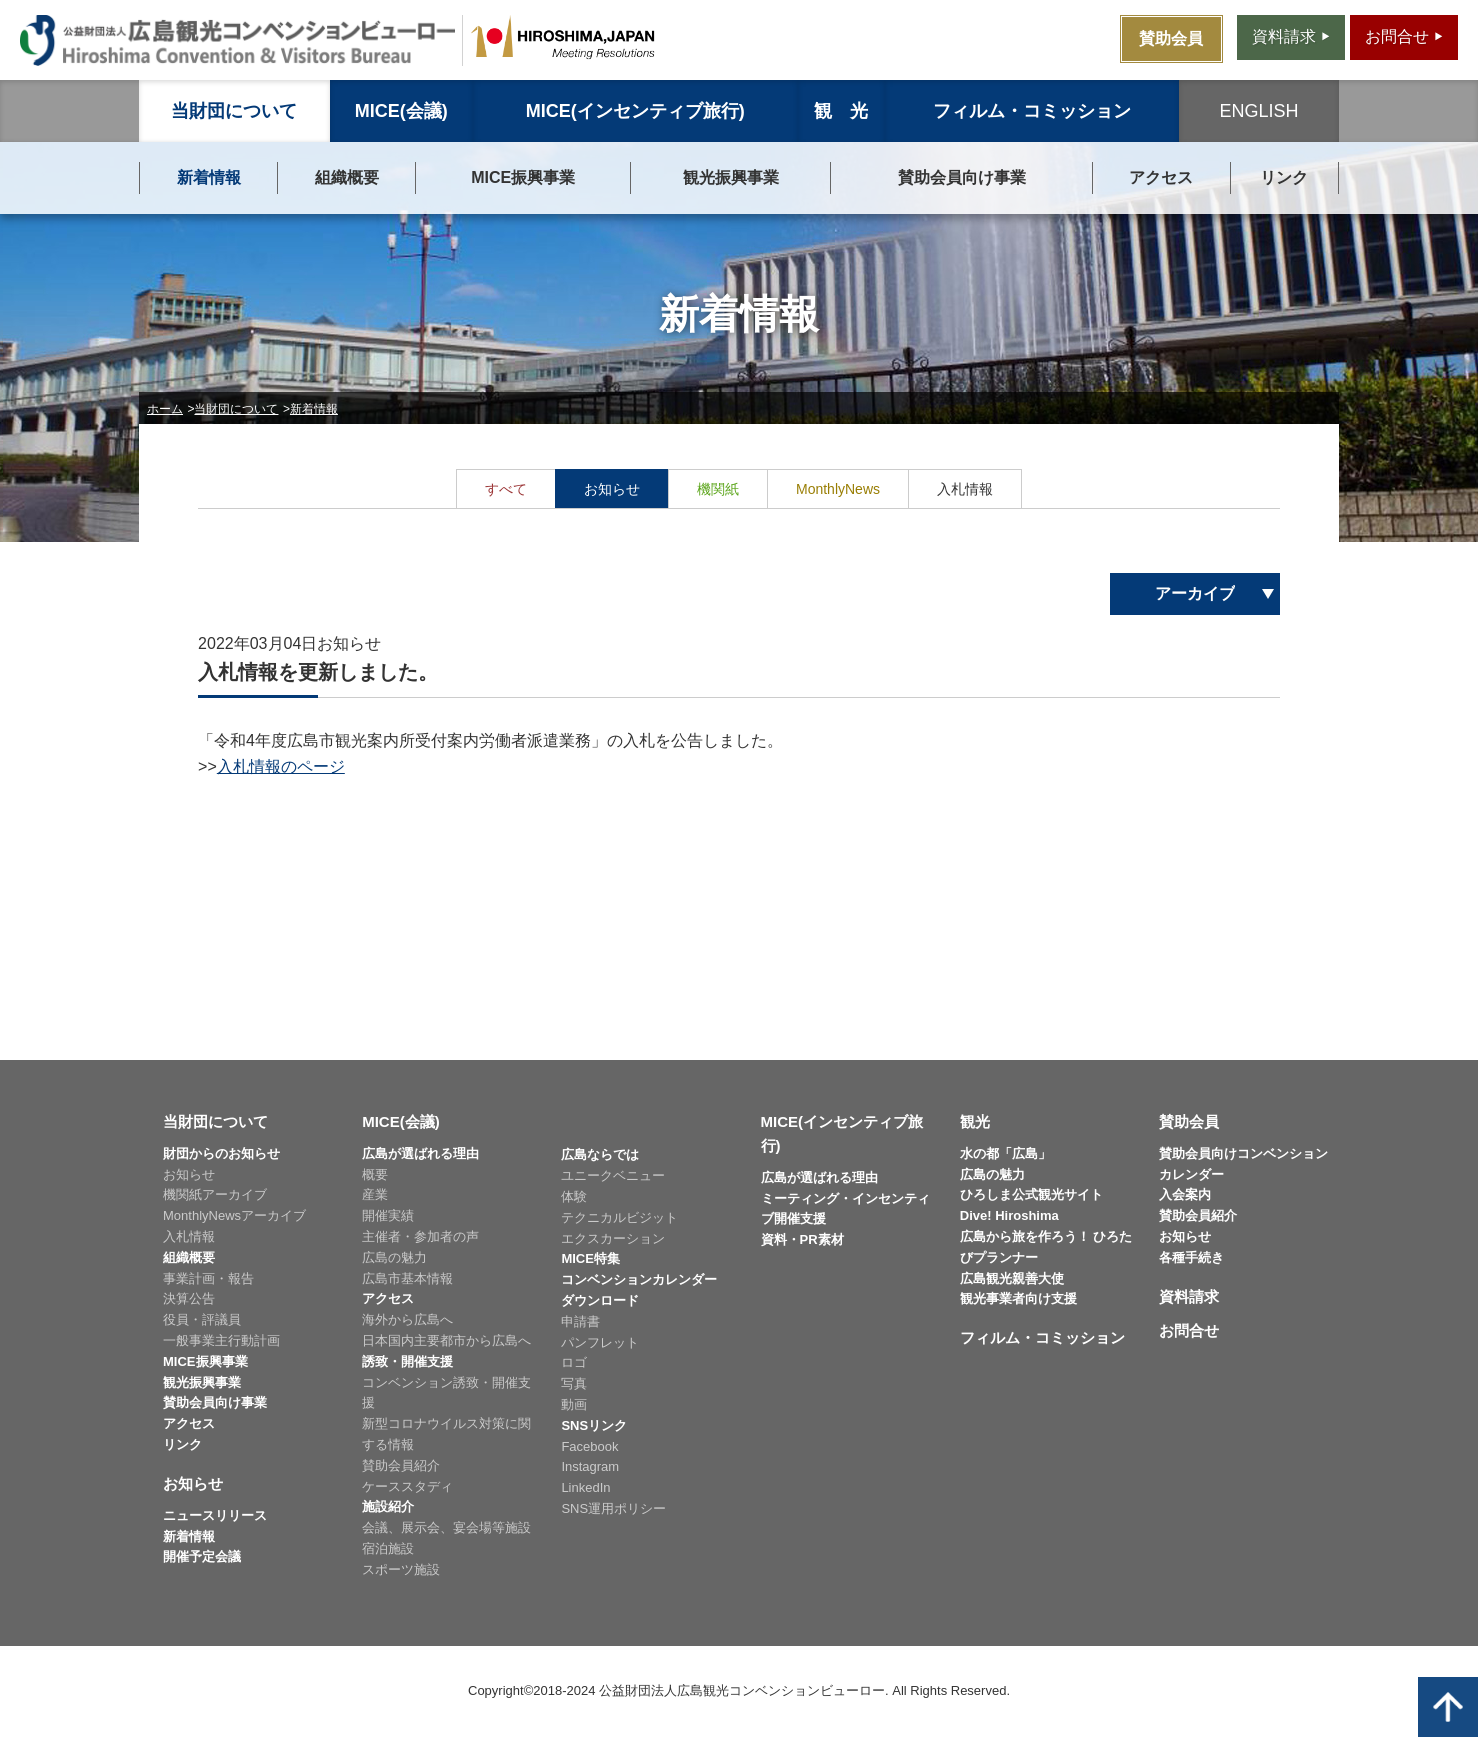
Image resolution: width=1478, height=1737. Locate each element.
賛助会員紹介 (401, 1465)
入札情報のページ (281, 766)
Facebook (589, 1446)
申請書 (580, 1321)
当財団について (234, 111)
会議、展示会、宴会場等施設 (446, 1527)
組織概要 (347, 177)
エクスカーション (613, 1238)
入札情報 (189, 1236)
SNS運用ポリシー (613, 1508)
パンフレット (600, 1342)
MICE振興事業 (523, 177)
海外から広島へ (407, 1319)
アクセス (1161, 177)
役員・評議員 (202, 1319)
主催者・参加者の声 (420, 1236)
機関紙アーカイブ (215, 1194)
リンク (1284, 177)
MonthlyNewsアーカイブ (234, 1215)
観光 (975, 1121)
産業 (375, 1194)
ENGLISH (1258, 111)
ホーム (165, 409)
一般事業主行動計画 (221, 1340)
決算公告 (189, 1298)
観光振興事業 (731, 177)
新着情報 (209, 177)
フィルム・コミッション (1032, 111)
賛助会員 (1189, 1121)
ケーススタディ (407, 1486)
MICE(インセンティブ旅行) (635, 111)
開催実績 (388, 1215)
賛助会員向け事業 (962, 177)
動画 (574, 1404)
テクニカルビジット (619, 1217)
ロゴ (574, 1362)
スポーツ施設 (401, 1569)
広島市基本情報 (407, 1278)
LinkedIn (585, 1487)
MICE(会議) (401, 111)
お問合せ (1189, 1330)
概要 (375, 1174)
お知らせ (189, 1174)
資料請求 (1189, 1296)
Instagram (590, 1466)
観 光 (841, 111)
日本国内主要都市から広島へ (446, 1340)
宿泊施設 (388, 1548)
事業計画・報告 (208, 1278)
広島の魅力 (394, 1257)
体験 (574, 1196)
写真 (574, 1383)
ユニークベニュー (613, 1175)
